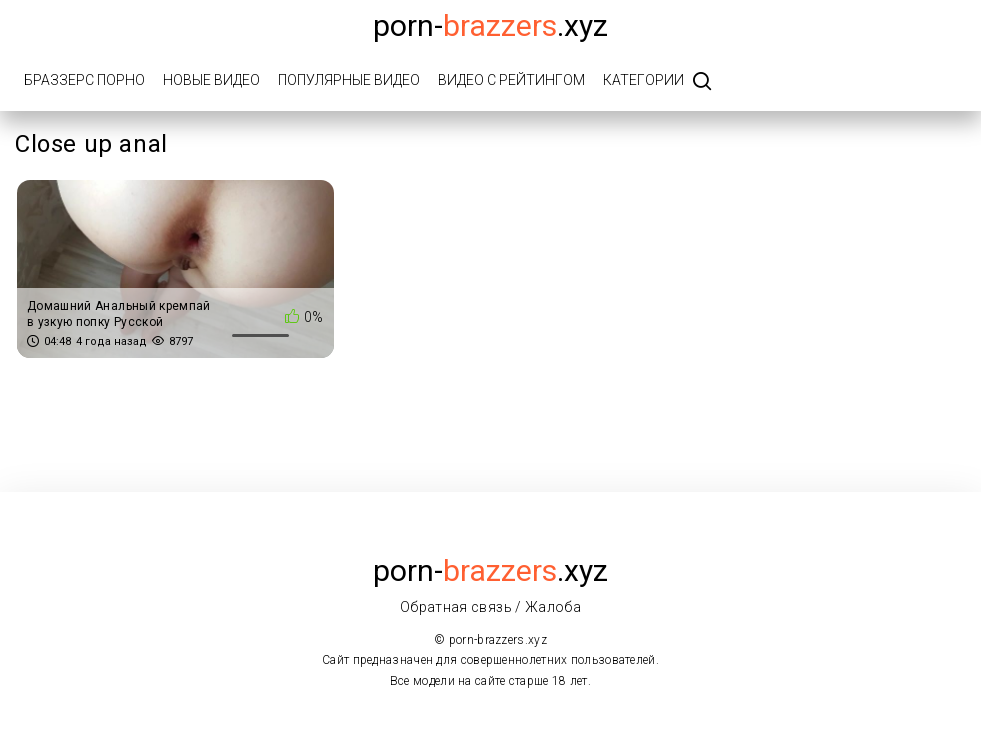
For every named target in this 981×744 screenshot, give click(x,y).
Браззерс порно (84, 80)
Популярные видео (349, 80)
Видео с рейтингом (511, 80)
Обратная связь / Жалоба (490, 607)
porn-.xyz (490, 25)
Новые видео (211, 80)
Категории (643, 80)
